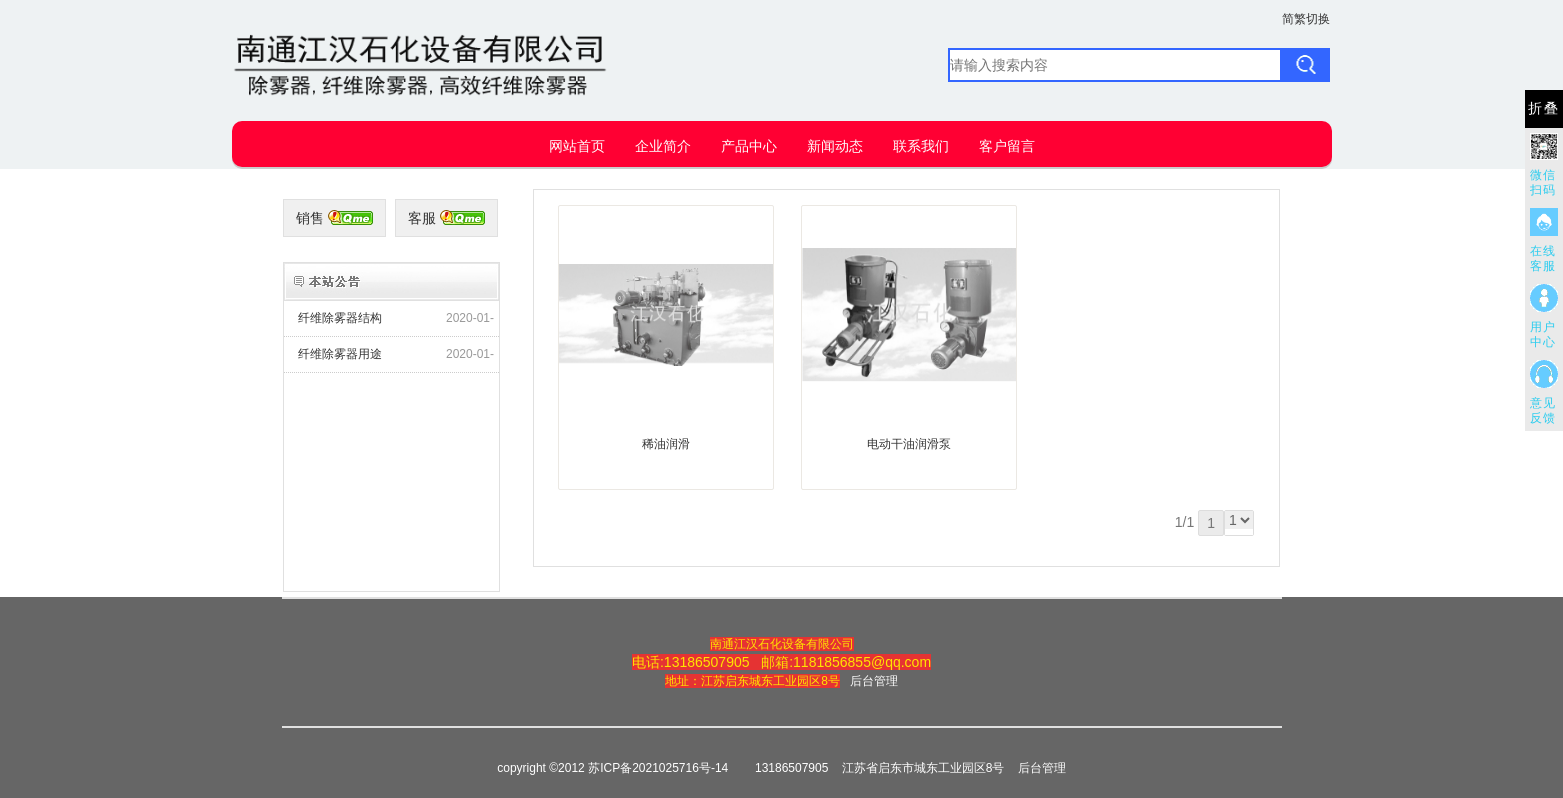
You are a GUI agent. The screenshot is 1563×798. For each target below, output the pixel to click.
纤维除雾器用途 (340, 354)
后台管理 (874, 681)
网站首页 (577, 146)
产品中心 (749, 146)
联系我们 (921, 146)
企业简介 (663, 146)
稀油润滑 (666, 444)
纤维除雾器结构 (340, 318)
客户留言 (1007, 146)
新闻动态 (835, 146)
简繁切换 (1306, 19)
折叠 (1544, 108)
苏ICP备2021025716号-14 (658, 768)
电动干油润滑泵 (909, 444)
